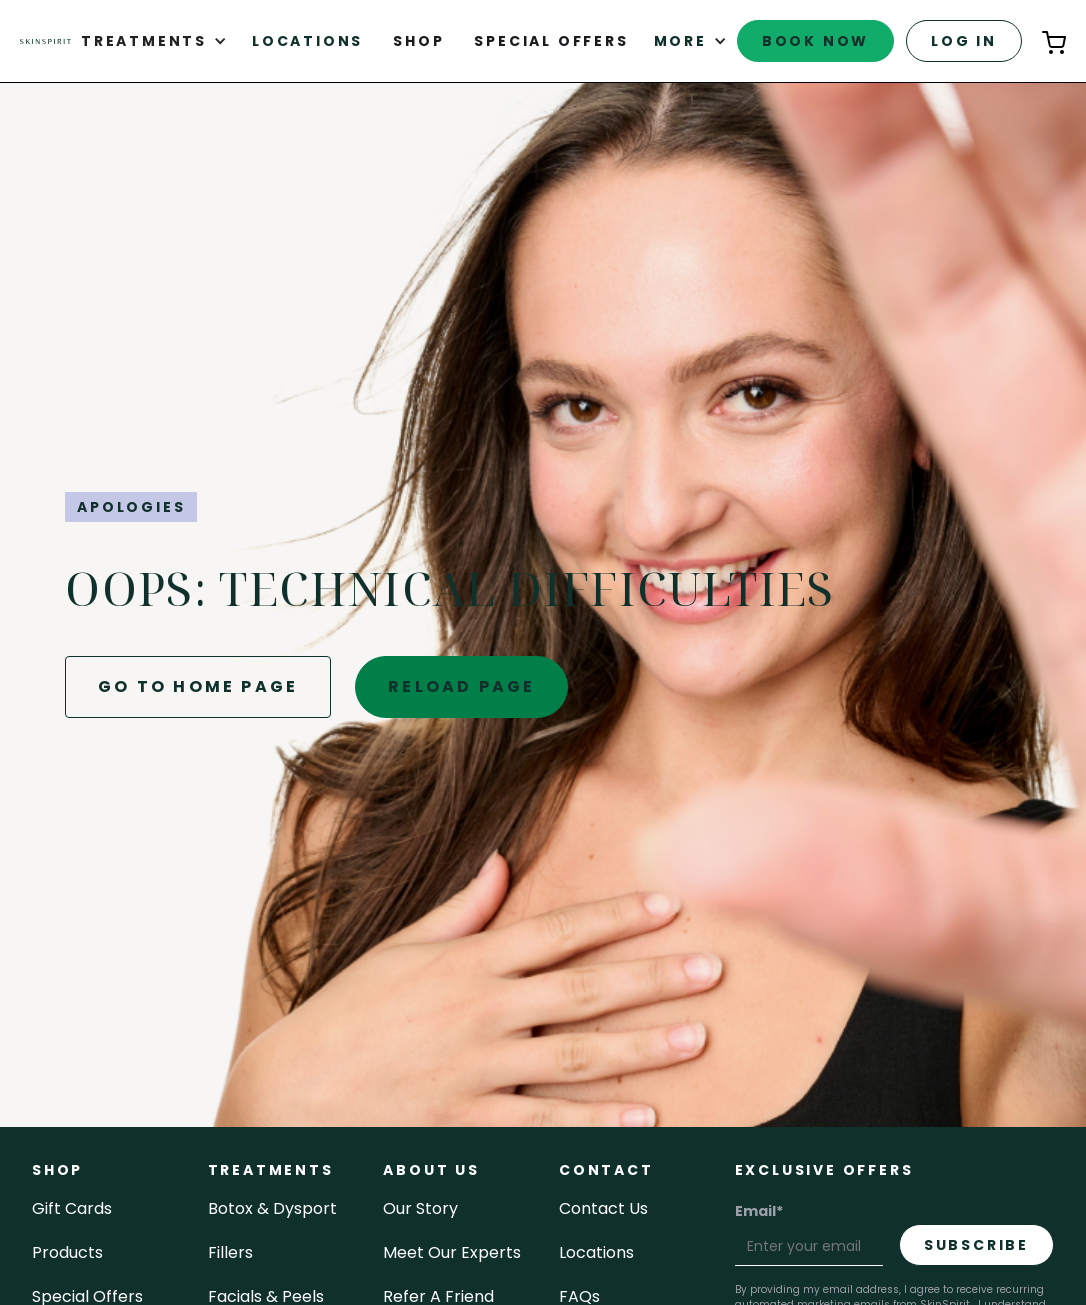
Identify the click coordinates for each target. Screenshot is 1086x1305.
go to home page (198, 686)
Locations (307, 41)
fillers (230, 1252)
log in (964, 41)
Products (67, 1252)
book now (815, 41)
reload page (461, 686)
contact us (603, 1208)
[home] (45, 41)
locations (596, 1252)
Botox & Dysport (272, 1208)
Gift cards (72, 1208)
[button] (154, 41)
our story (420, 1208)
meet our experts (452, 1252)
